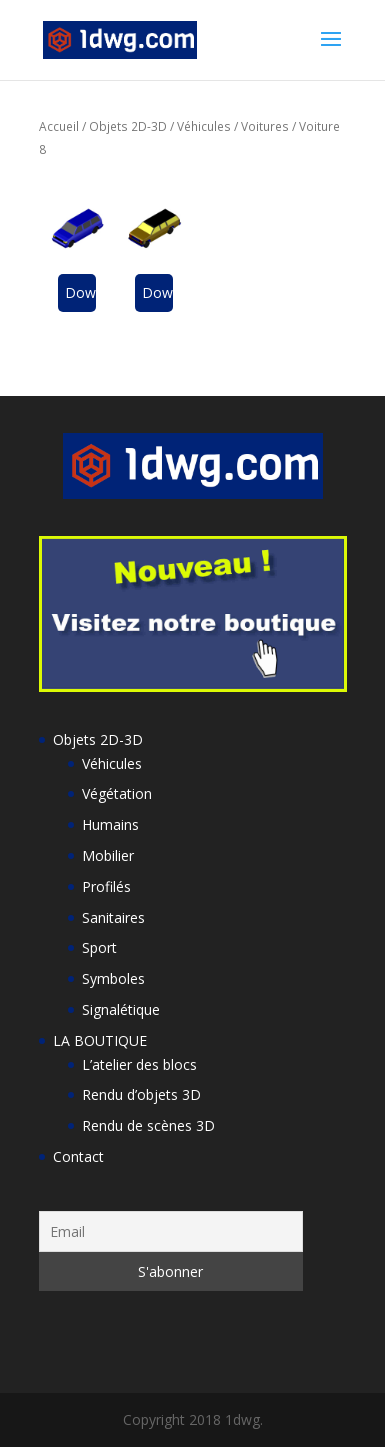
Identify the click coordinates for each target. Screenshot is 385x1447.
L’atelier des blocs (139, 1064)
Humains (110, 824)
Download (81, 292)
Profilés (106, 886)
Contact (78, 1156)
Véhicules (204, 126)
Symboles (113, 978)
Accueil (59, 126)
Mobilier (108, 855)
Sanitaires (113, 917)
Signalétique (121, 1009)
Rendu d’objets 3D (141, 1094)
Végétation (117, 793)
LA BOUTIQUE (100, 1040)
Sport (99, 947)
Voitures (265, 126)
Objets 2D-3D (128, 126)
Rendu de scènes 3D (148, 1125)
